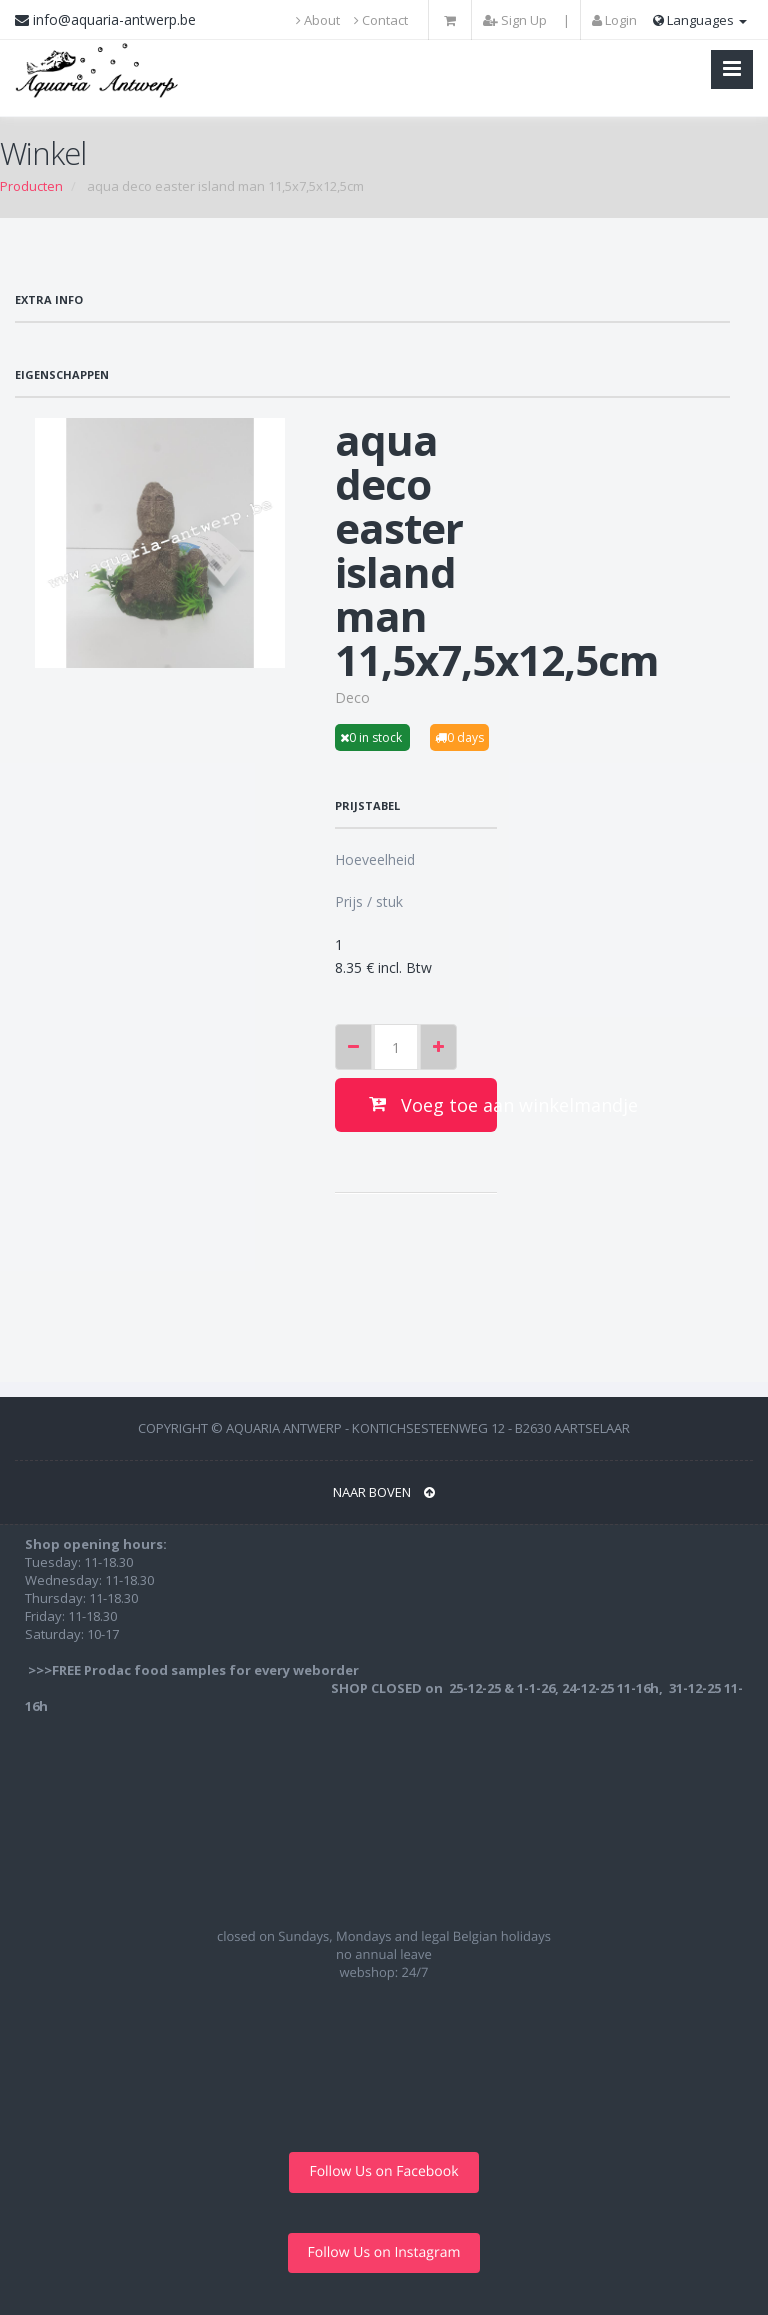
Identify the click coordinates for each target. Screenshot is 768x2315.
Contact (381, 20)
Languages (700, 20)
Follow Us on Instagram (384, 2252)
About (318, 20)
